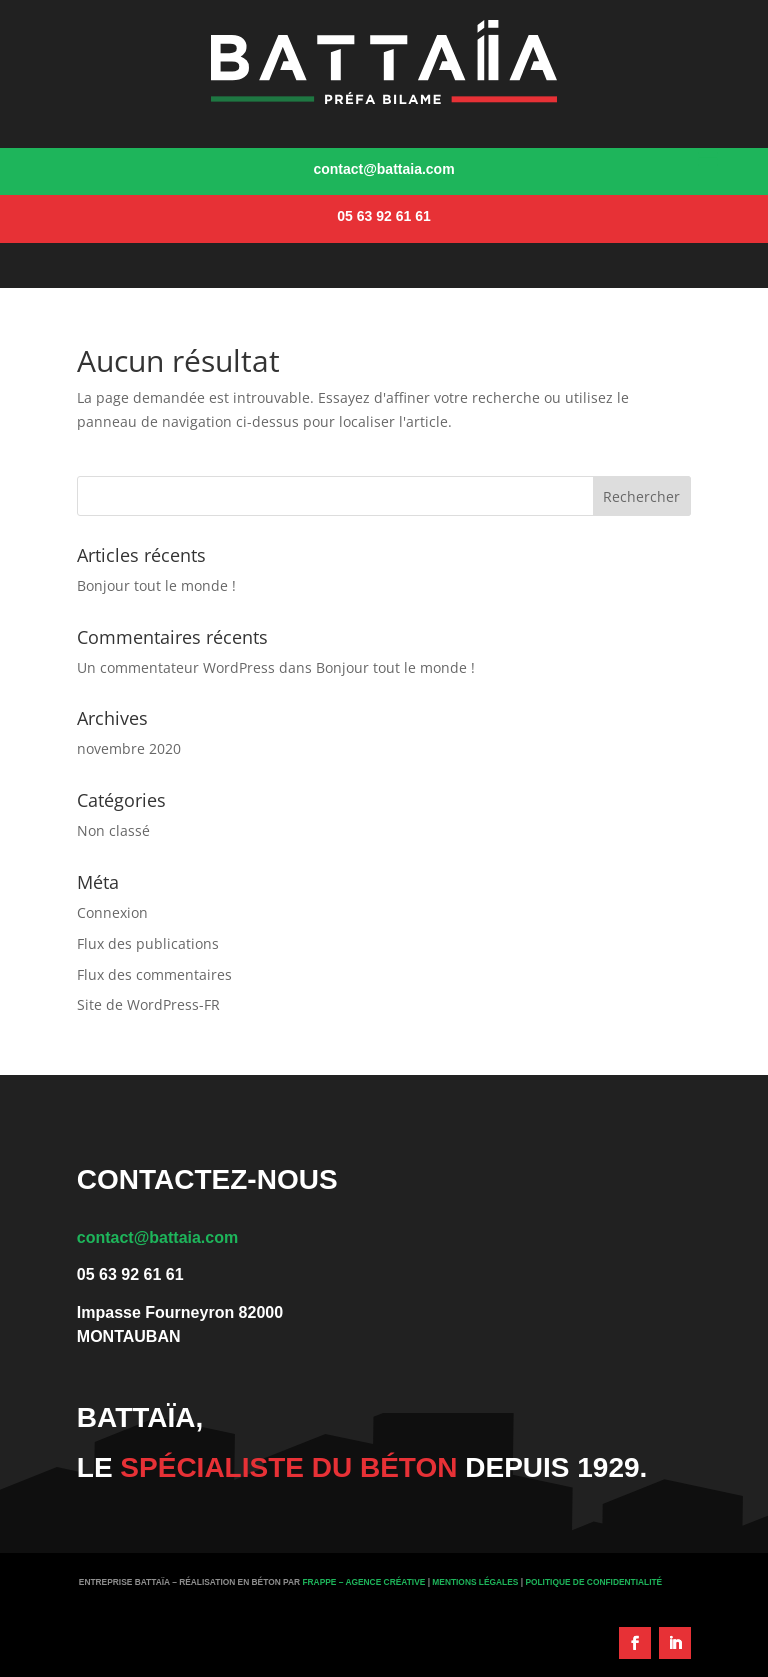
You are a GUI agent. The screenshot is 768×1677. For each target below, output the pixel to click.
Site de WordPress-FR (148, 1004)
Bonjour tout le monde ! (156, 585)
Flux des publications (148, 943)
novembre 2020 (129, 748)
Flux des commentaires (154, 974)
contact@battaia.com (157, 1237)
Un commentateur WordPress (176, 667)
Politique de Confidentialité (593, 1582)
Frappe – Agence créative (363, 1582)
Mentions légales (475, 1582)
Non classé (113, 830)
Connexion (112, 912)
